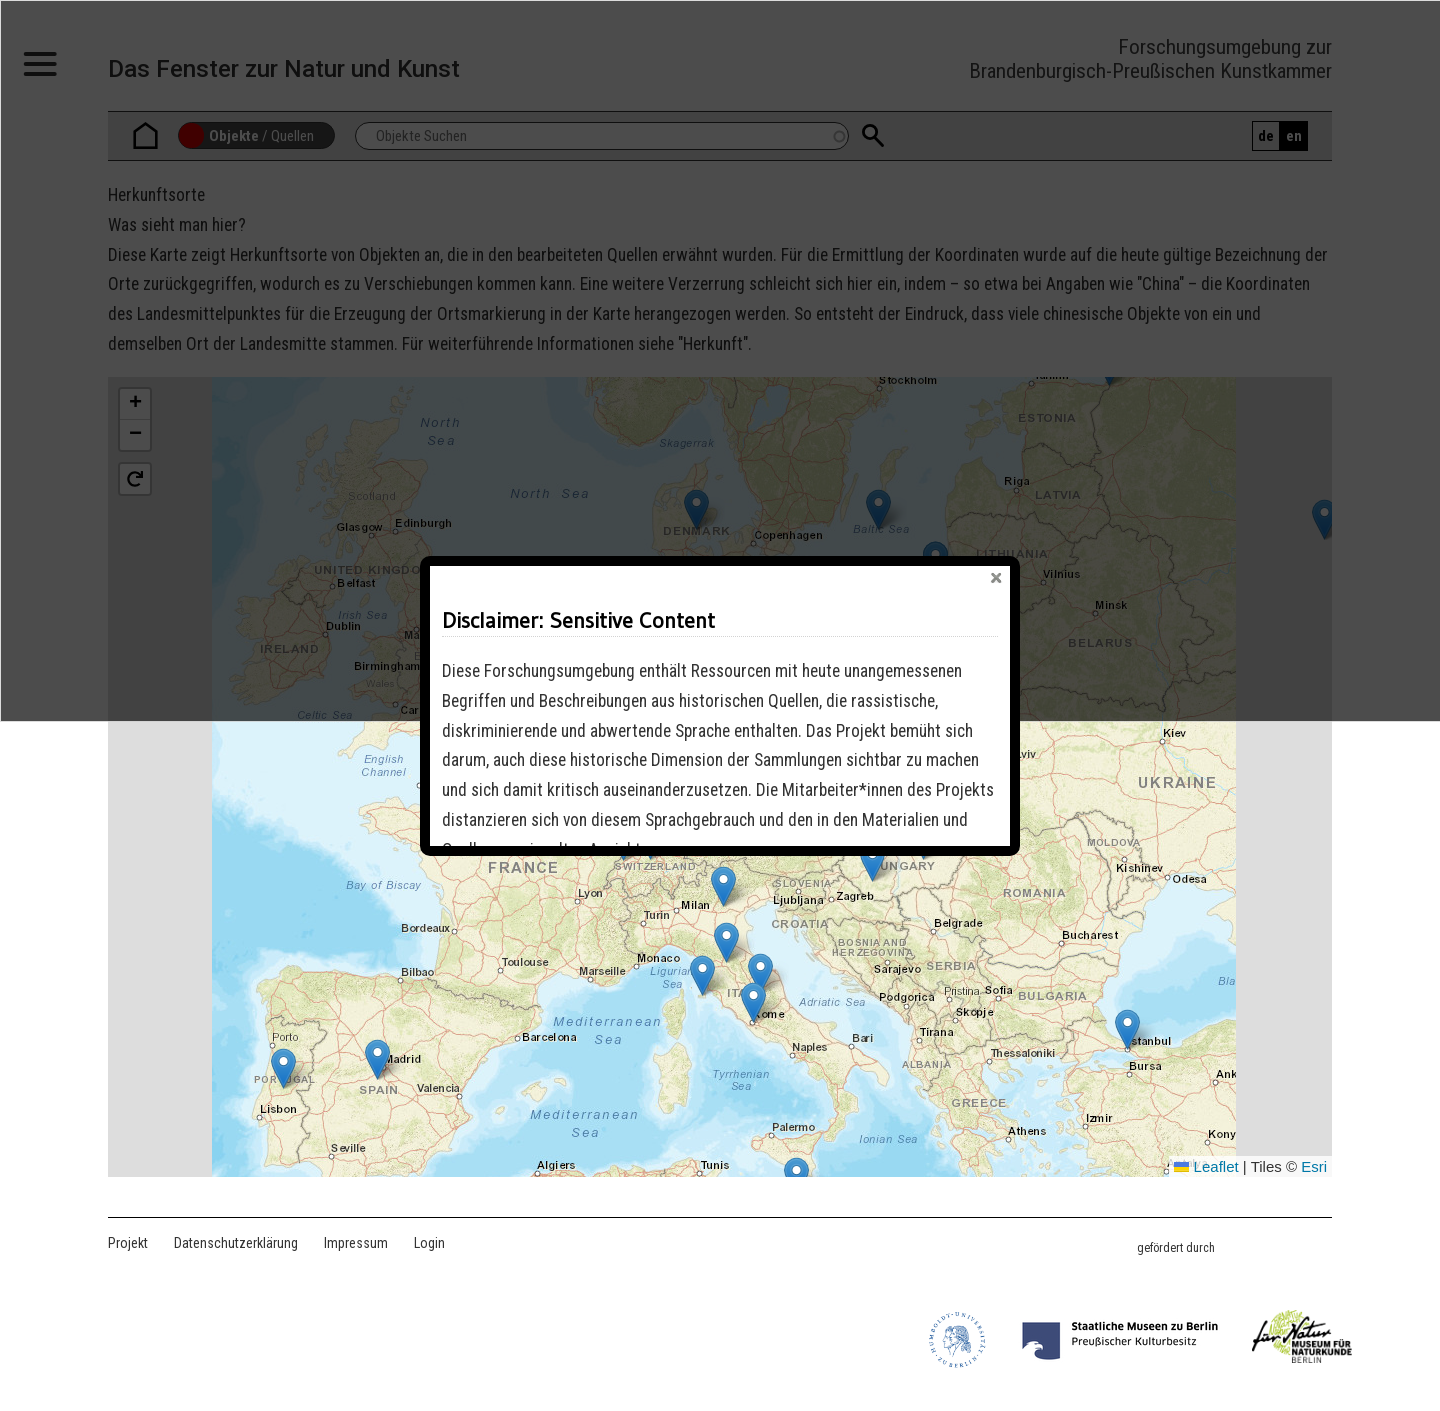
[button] (753, 1002)
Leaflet (1206, 1166)
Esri (1314, 1166)
